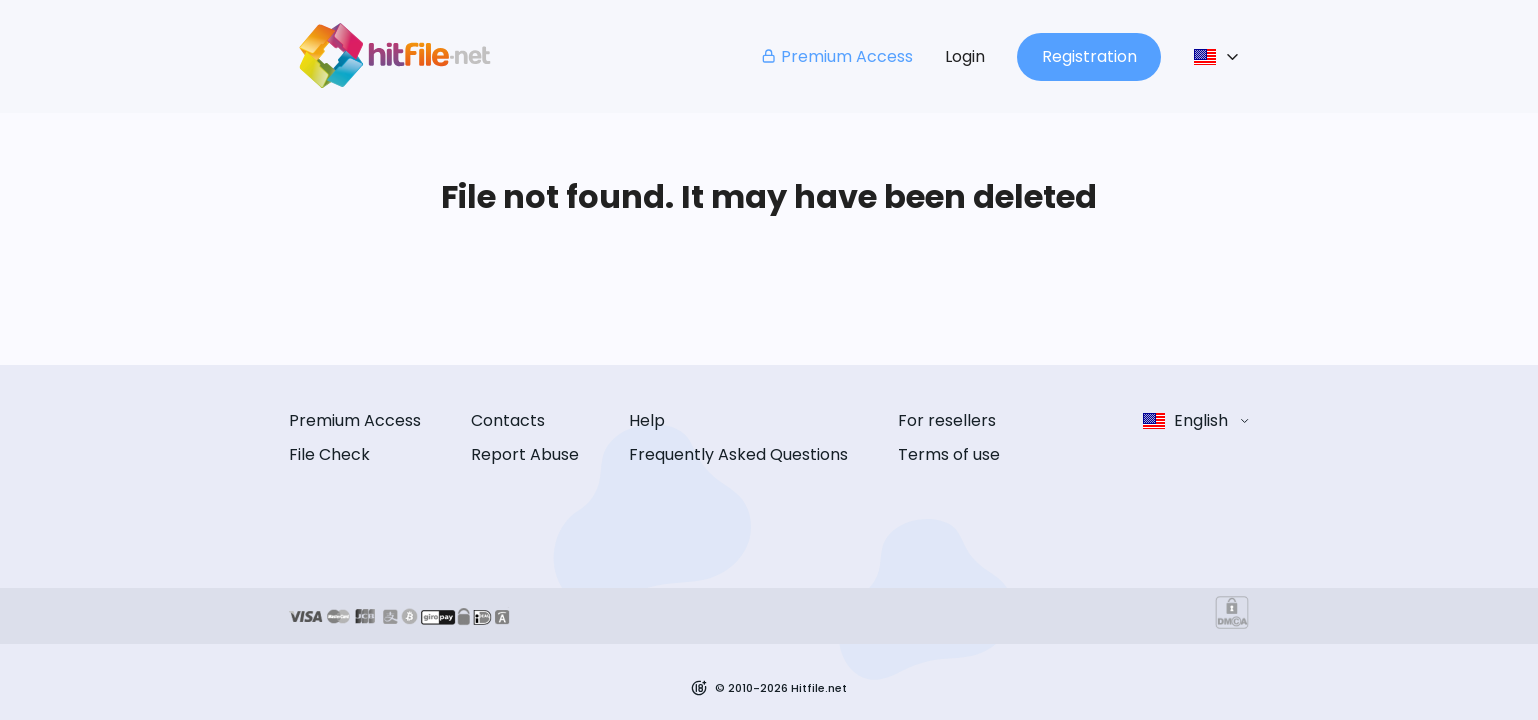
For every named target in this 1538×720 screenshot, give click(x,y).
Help (647, 420)
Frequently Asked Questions (738, 454)
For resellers (947, 420)
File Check (329, 454)
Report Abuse (525, 454)
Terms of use (949, 454)
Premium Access (836, 56)
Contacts (508, 420)
